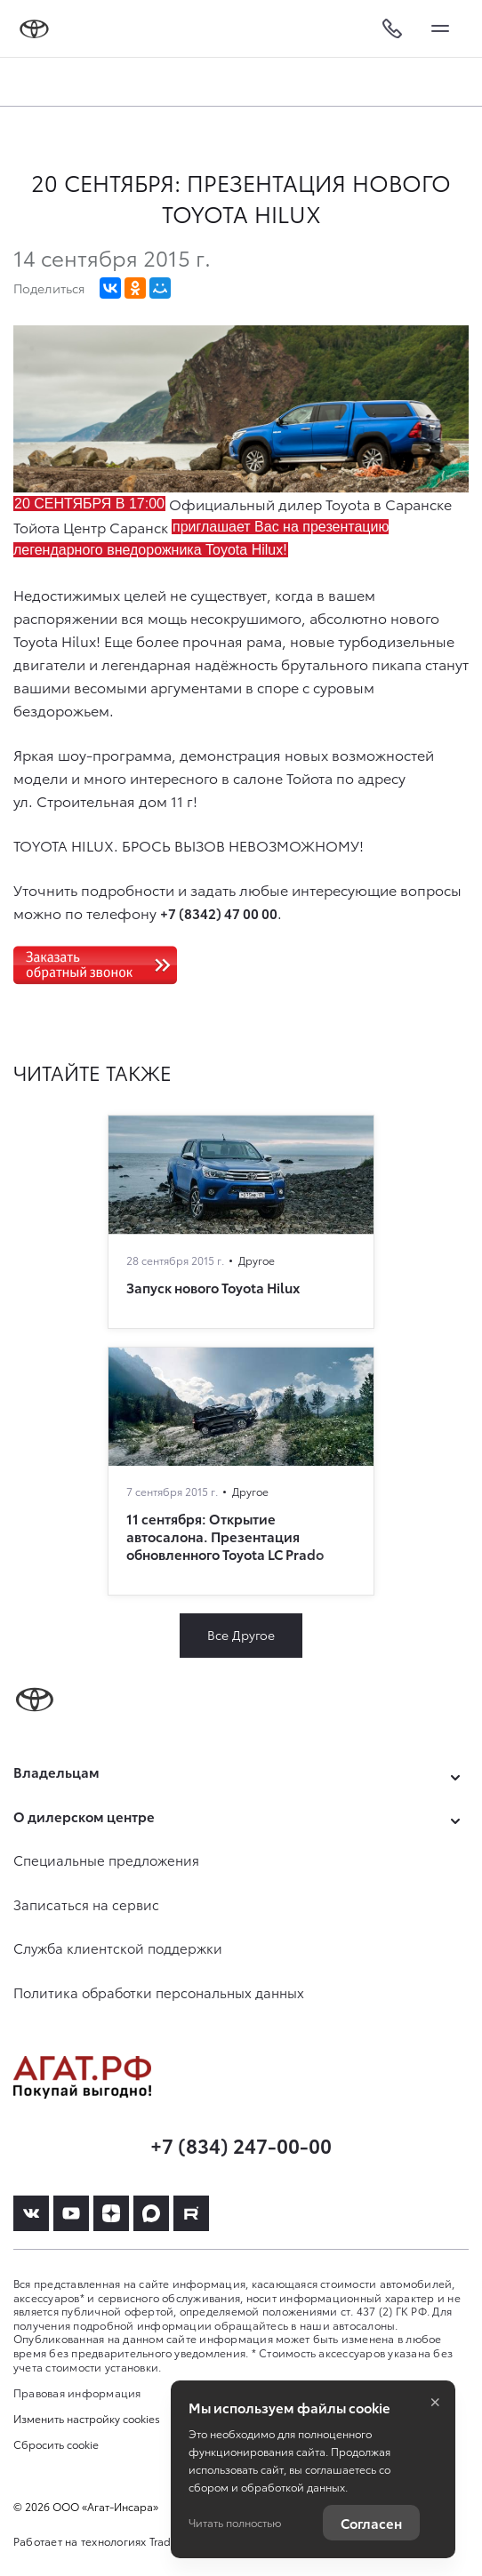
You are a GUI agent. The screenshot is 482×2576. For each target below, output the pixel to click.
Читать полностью (235, 2522)
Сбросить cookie (56, 2444)
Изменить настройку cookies (86, 2419)
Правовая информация (77, 2392)
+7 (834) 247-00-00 (241, 2144)
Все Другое (241, 1635)
